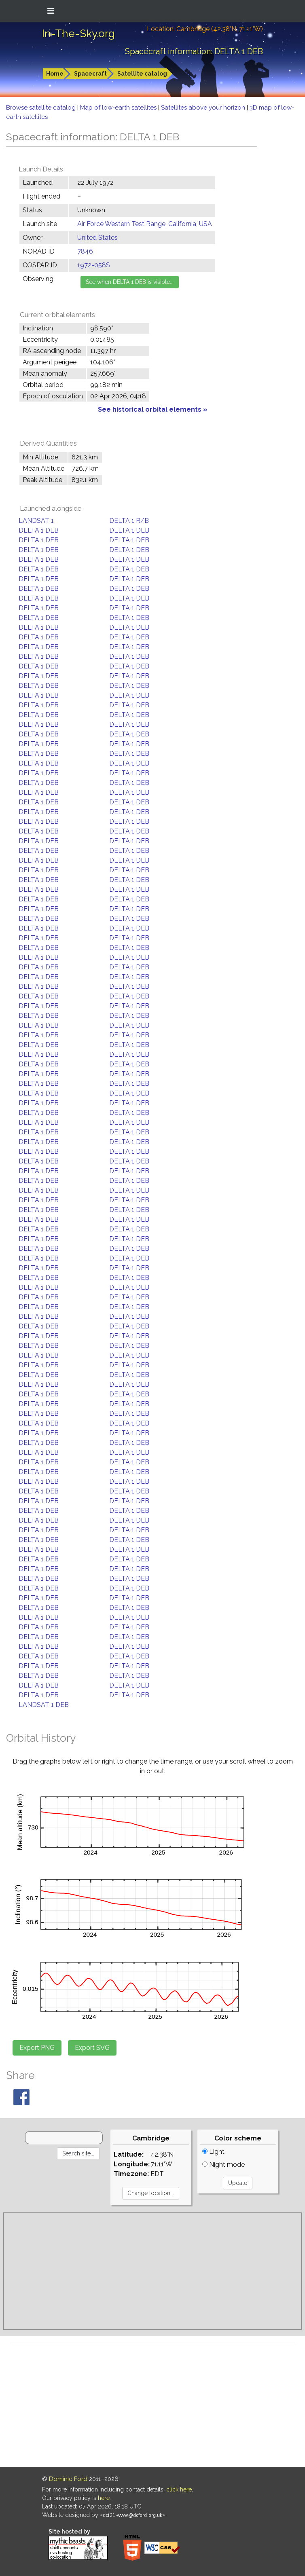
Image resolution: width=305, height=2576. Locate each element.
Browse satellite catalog (41, 107)
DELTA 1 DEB (39, 530)
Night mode (223, 2164)
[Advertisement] (152, 2271)
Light (213, 2151)
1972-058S (93, 265)
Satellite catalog (142, 73)
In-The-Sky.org (78, 33)
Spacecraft (90, 73)
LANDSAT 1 (36, 521)
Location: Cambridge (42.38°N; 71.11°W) (205, 29)
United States (97, 237)
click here (179, 2489)
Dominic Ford (68, 2479)
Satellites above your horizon (204, 107)
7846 (85, 251)
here (104, 2498)
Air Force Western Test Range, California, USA (144, 224)
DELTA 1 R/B (129, 521)
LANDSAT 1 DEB (44, 1705)
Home (55, 73)
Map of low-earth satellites (119, 107)
